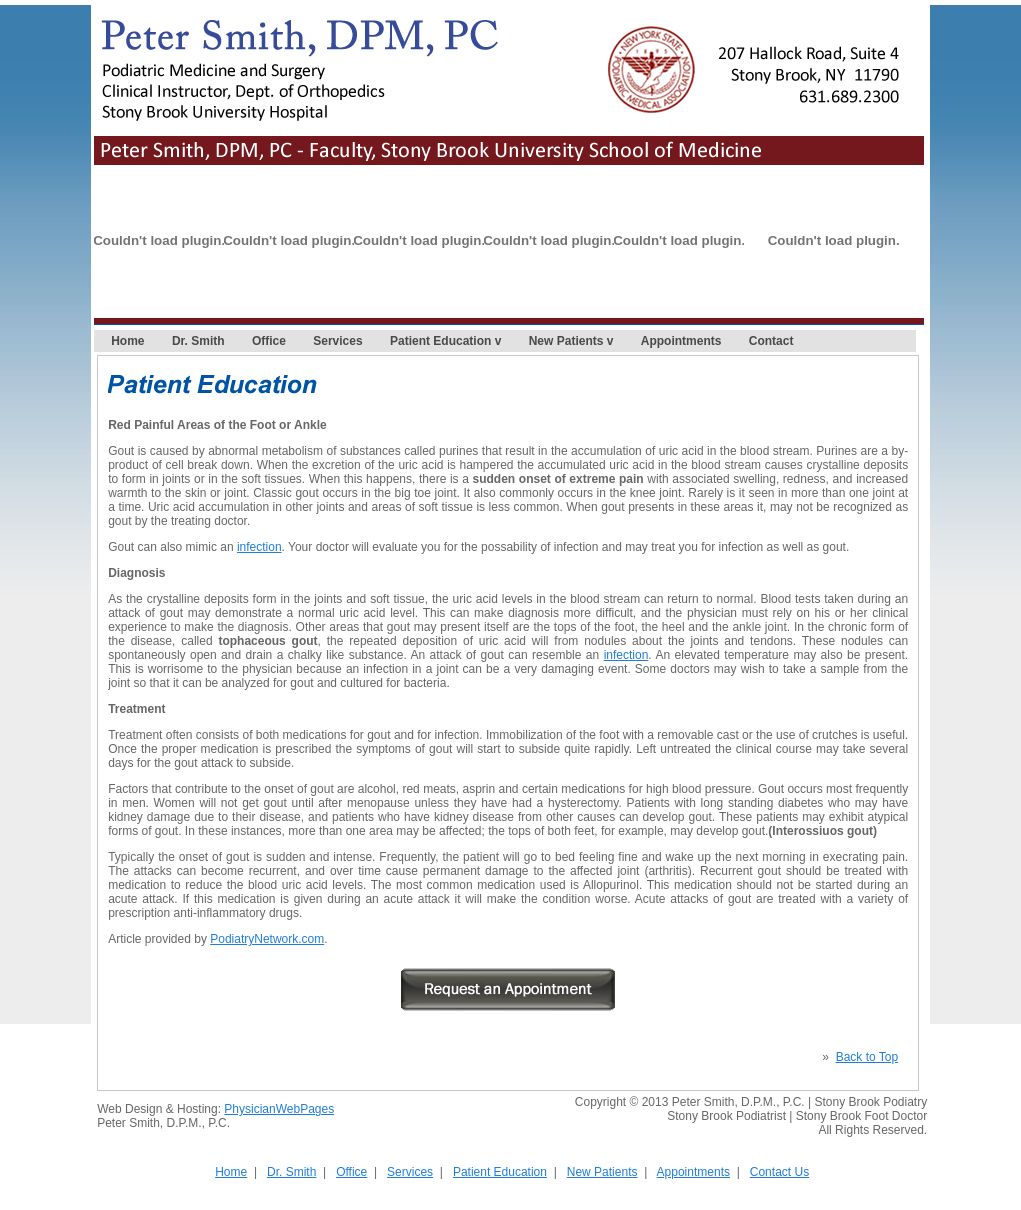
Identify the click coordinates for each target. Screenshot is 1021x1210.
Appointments (681, 341)
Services (337, 341)
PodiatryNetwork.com (267, 939)
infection (259, 547)
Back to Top (867, 1057)
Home (127, 341)
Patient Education (440, 341)
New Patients (566, 341)
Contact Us (779, 1172)
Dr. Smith (198, 341)
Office (269, 341)
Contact (771, 341)
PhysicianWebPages (279, 1109)
